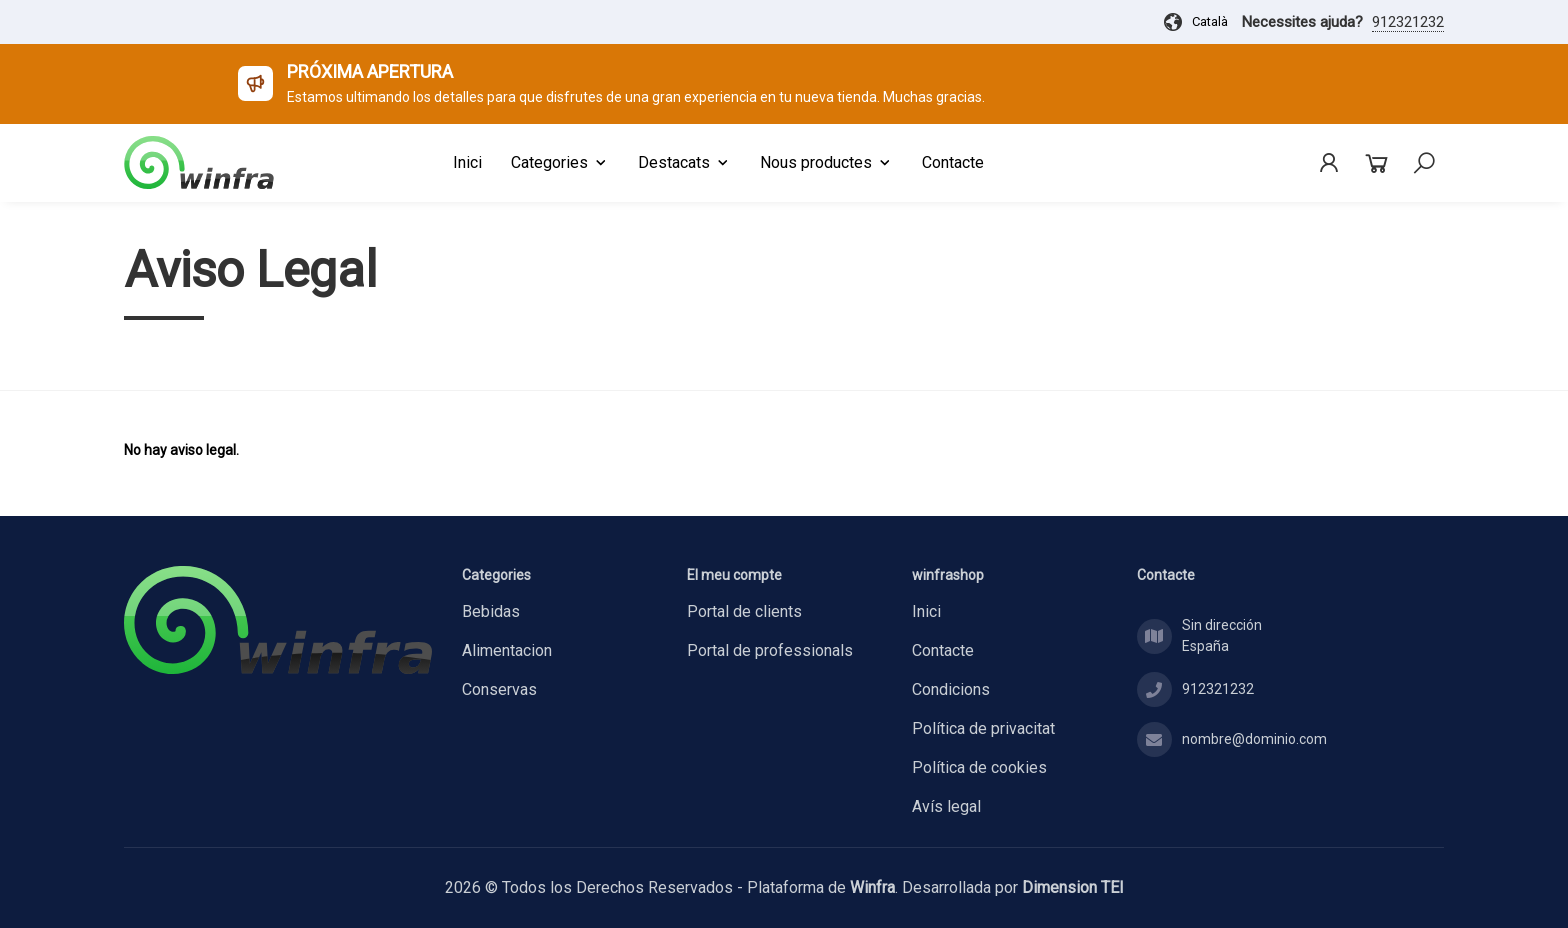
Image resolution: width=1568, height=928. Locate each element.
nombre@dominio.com (1254, 739)
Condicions (951, 689)
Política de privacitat (983, 728)
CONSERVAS (499, 689)
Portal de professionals (770, 650)
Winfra (872, 887)
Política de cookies (979, 767)
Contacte (943, 650)
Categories (560, 162)
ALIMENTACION (507, 650)
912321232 (1408, 22)
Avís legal (946, 806)
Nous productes (826, 162)
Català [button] (1194, 22)
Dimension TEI (1073, 887)
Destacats (684, 162)
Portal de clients (744, 611)
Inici (926, 611)
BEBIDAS (491, 611)
